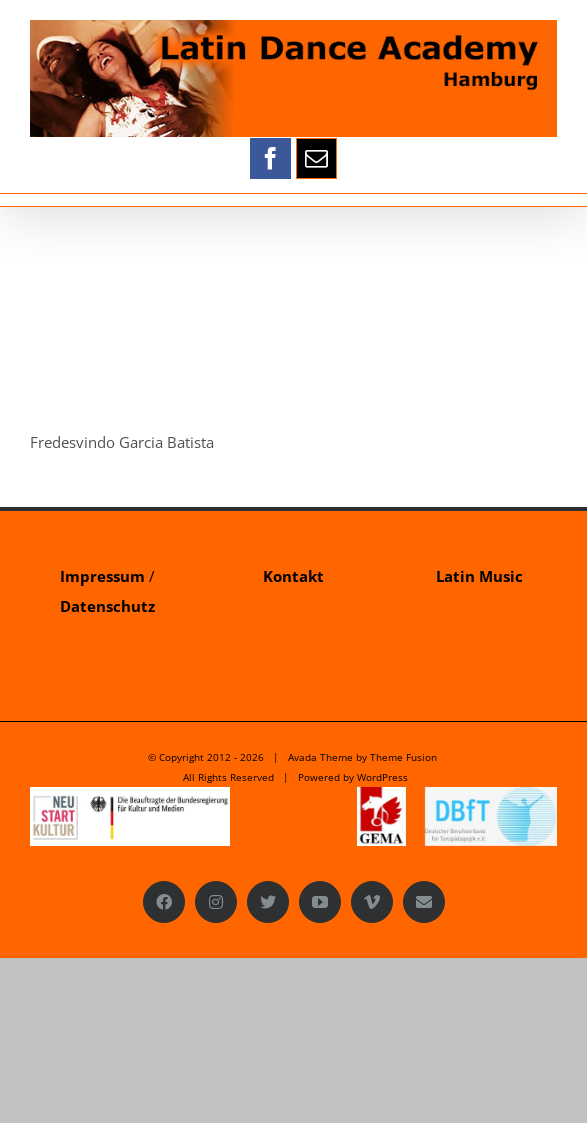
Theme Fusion (403, 757)
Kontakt (293, 576)
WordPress (382, 777)
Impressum (102, 576)
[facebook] (270, 158)
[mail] (316, 158)
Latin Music (479, 576)
